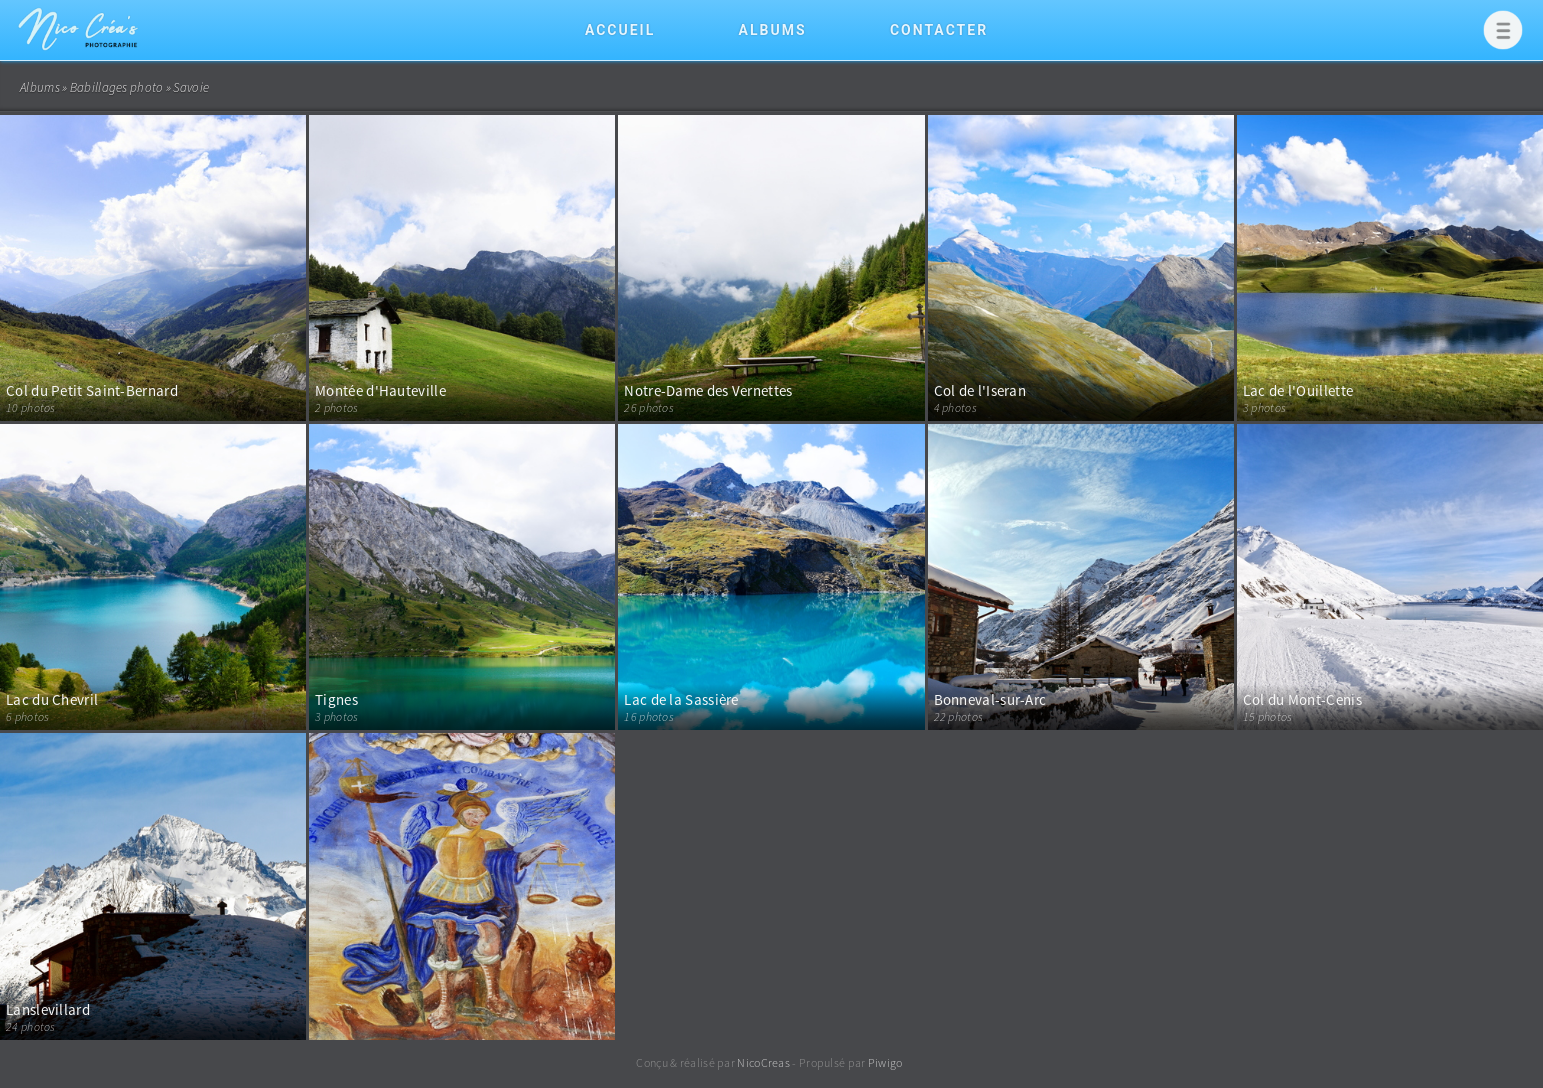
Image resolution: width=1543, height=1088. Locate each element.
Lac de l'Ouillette (1298, 390)
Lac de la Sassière (681, 699)
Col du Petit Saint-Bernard (92, 390)
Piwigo (885, 1062)
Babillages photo (117, 87)
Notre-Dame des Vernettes (708, 390)
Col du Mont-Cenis (1302, 699)
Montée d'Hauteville (380, 390)
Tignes (336, 699)
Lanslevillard (48, 1009)
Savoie (191, 87)
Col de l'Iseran (980, 390)
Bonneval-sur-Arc (990, 699)
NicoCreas (763, 1062)
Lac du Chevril (52, 699)
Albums (773, 30)
